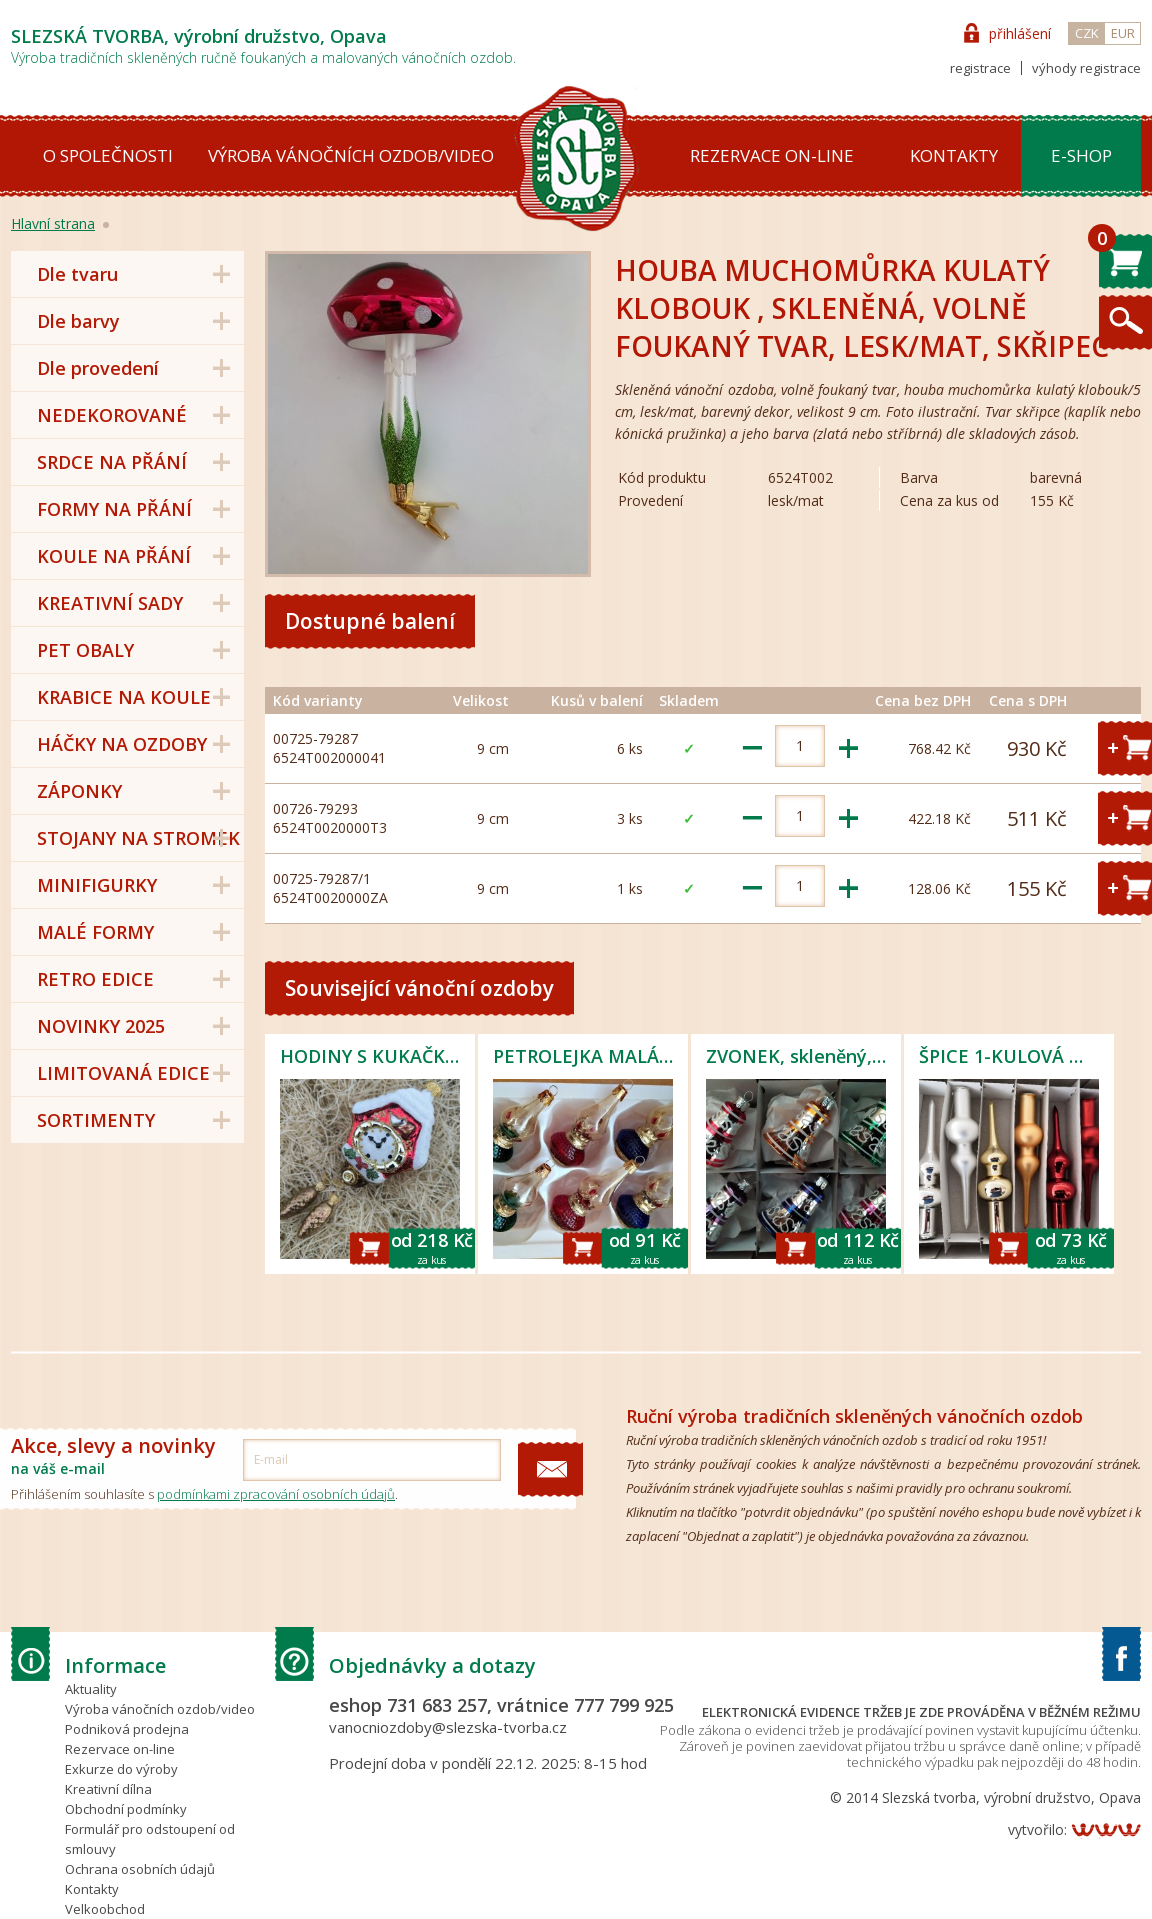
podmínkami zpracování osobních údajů (276, 1494)
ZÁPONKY (79, 791)
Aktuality (91, 1689)
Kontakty (954, 155)
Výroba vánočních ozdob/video (351, 155)
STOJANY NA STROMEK (138, 838)
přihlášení (1020, 33)
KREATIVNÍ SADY (110, 603)
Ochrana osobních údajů (140, 1869)
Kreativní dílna (108, 1789)
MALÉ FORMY (95, 932)
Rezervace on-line (772, 155)
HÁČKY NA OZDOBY (122, 744)
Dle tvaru (77, 274)
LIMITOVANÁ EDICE (123, 1073)
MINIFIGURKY (97, 885)
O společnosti (108, 155)
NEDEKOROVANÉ (112, 415)
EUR (1123, 33)
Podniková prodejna (127, 1729)
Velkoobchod (105, 1909)
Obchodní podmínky (126, 1809)
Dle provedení (98, 368)
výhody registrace (1086, 68)
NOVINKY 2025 (101, 1026)
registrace (980, 68)
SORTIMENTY (96, 1120)
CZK (1087, 33)
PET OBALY (85, 650)
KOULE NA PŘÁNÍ (114, 556)
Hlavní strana (53, 223)
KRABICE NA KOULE (124, 697)
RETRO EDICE (95, 979)
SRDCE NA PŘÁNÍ (112, 462)
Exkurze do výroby (121, 1769)
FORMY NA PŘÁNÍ (114, 509)
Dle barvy (78, 321)
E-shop (1081, 155)
